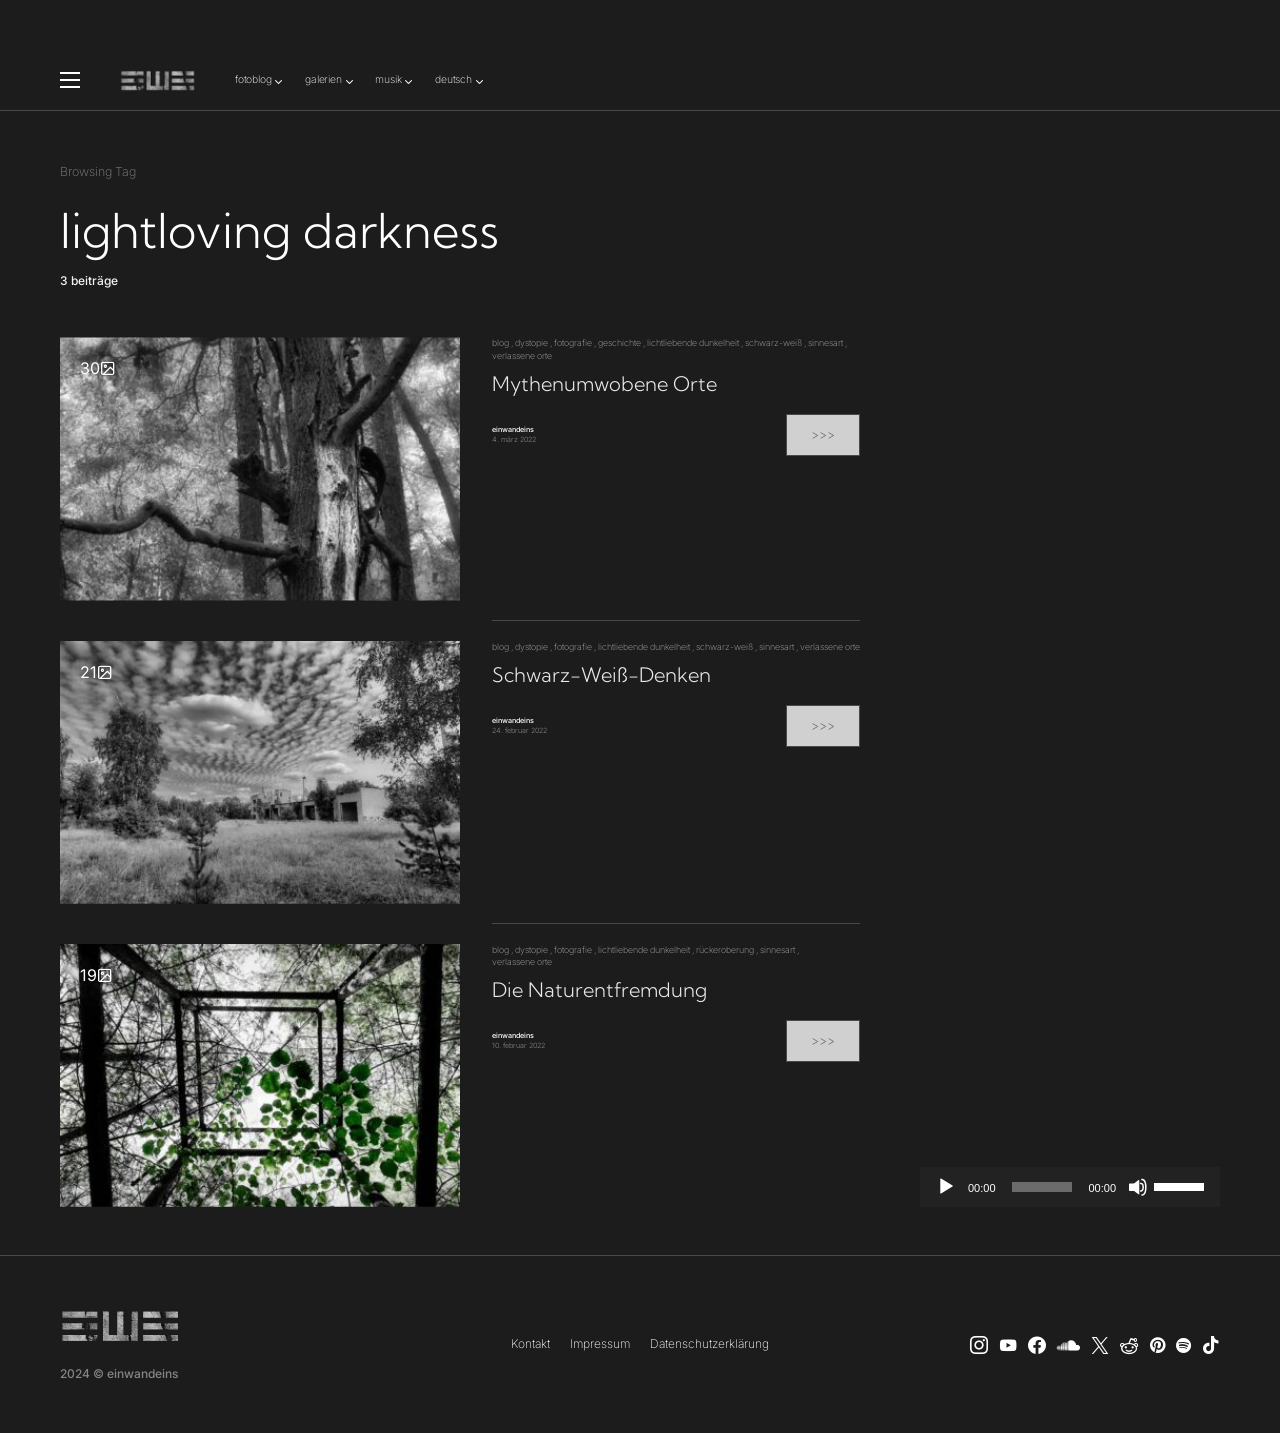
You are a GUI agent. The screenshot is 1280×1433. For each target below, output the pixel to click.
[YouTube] (1008, 1345)
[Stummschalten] (1138, 1187)
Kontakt (530, 1343)
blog (500, 342)
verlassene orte (522, 355)
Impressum (600, 1343)
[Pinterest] (1157, 1345)
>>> (823, 434)
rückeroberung (725, 949)
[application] (1070, 1187)
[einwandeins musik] (1037, 1345)
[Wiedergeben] (946, 1187)
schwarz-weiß (773, 342)
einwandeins (513, 429)
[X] (1100, 1345)
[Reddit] (1129, 1345)
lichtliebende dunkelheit (693, 342)
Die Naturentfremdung (599, 989)
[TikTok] (1211, 1345)
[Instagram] (979, 1345)
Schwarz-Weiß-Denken (601, 674)
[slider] (1042, 1187)
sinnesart (825, 342)
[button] (70, 80)
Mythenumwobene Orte (604, 383)
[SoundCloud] (1068, 1345)
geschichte (619, 342)
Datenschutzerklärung (709, 1343)
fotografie (573, 342)
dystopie (531, 342)
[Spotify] (1183, 1345)
